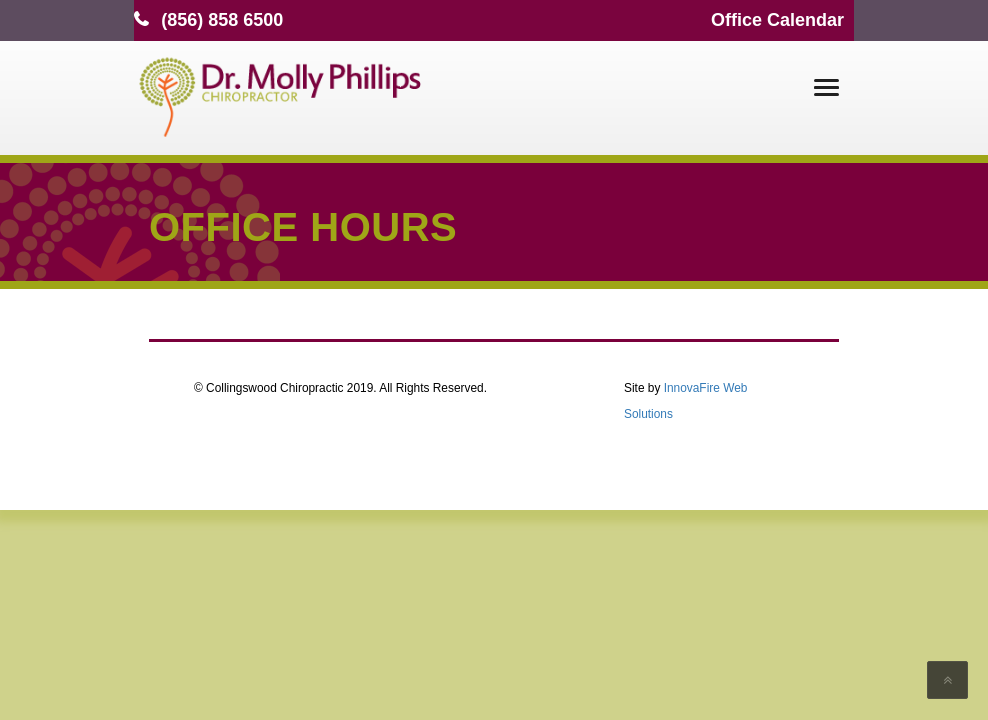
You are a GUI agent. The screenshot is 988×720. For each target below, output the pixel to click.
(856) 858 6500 (222, 20)
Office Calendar (777, 20)
